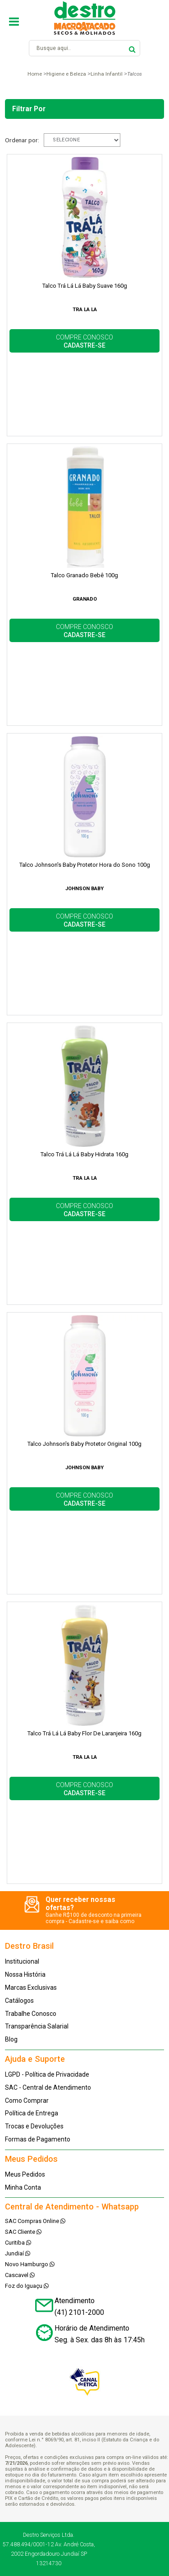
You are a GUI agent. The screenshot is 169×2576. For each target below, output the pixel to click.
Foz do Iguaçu (27, 2285)
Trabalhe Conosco (30, 2013)
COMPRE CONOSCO (84, 341)
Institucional (22, 1961)
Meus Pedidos (25, 2174)
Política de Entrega (31, 2113)
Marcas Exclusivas (31, 1987)
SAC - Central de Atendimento (48, 2087)
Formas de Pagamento (37, 2139)
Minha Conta (23, 2187)
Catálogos (19, 2000)
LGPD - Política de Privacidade (47, 2074)
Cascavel (20, 2275)
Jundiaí (17, 2253)
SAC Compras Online (35, 2221)
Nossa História (25, 1974)
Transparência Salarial (37, 2026)
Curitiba (18, 2242)
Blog (11, 2039)
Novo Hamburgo (30, 2264)
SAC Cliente (23, 2231)
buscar (132, 48)
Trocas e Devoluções (34, 2126)
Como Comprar (27, 2100)
